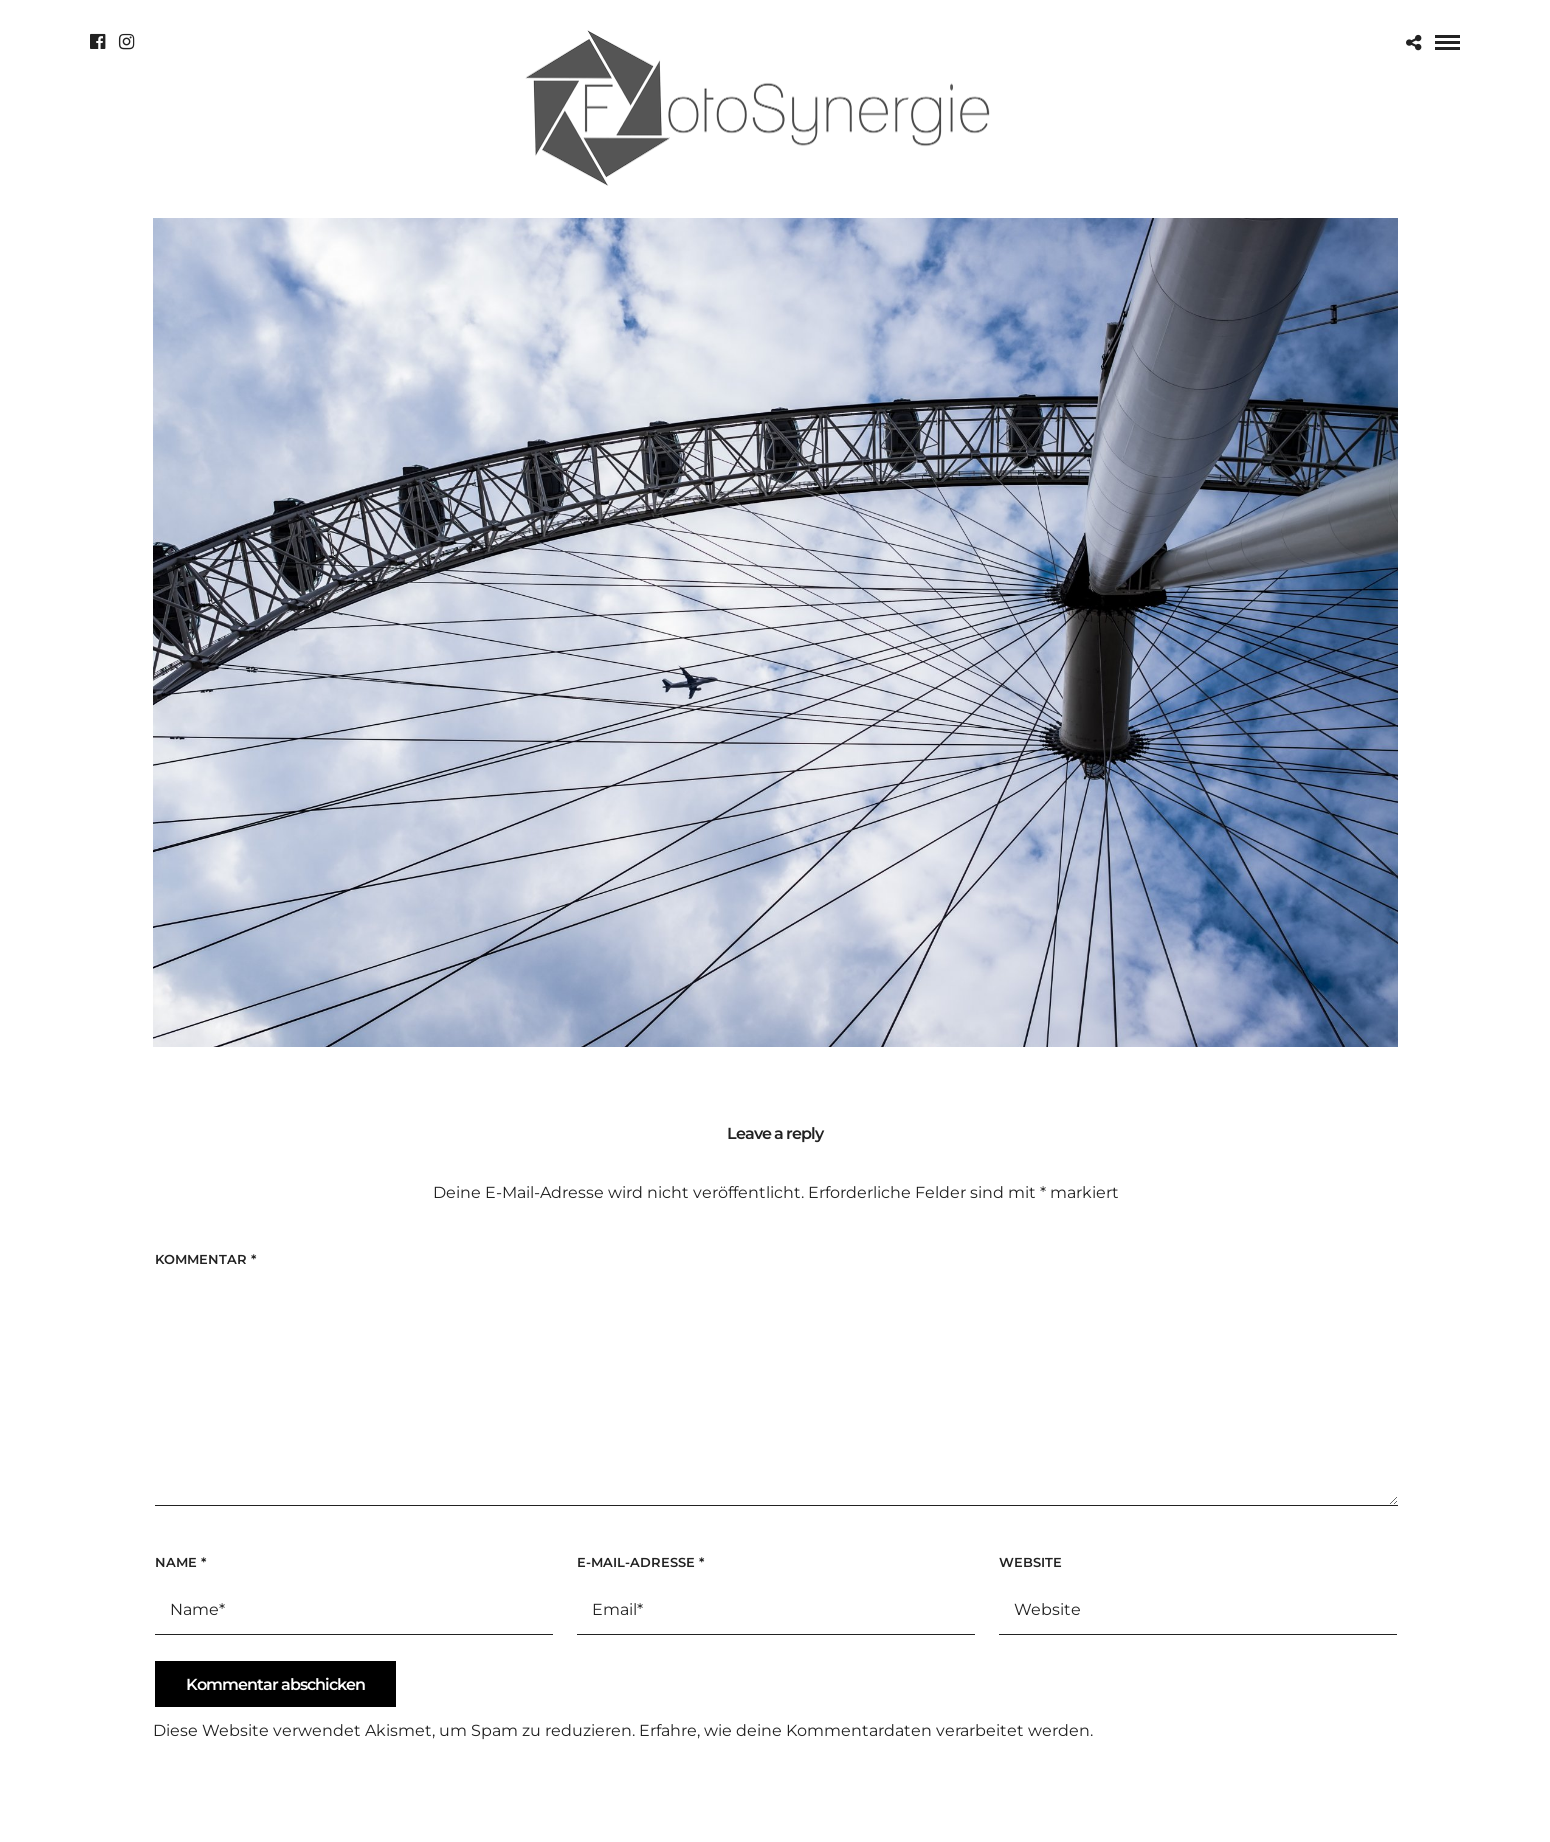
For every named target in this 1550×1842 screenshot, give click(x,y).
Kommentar (205, 1259)
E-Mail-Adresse (640, 1562)
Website (1030, 1562)
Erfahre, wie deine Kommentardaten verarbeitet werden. (866, 1730)
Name (180, 1562)
